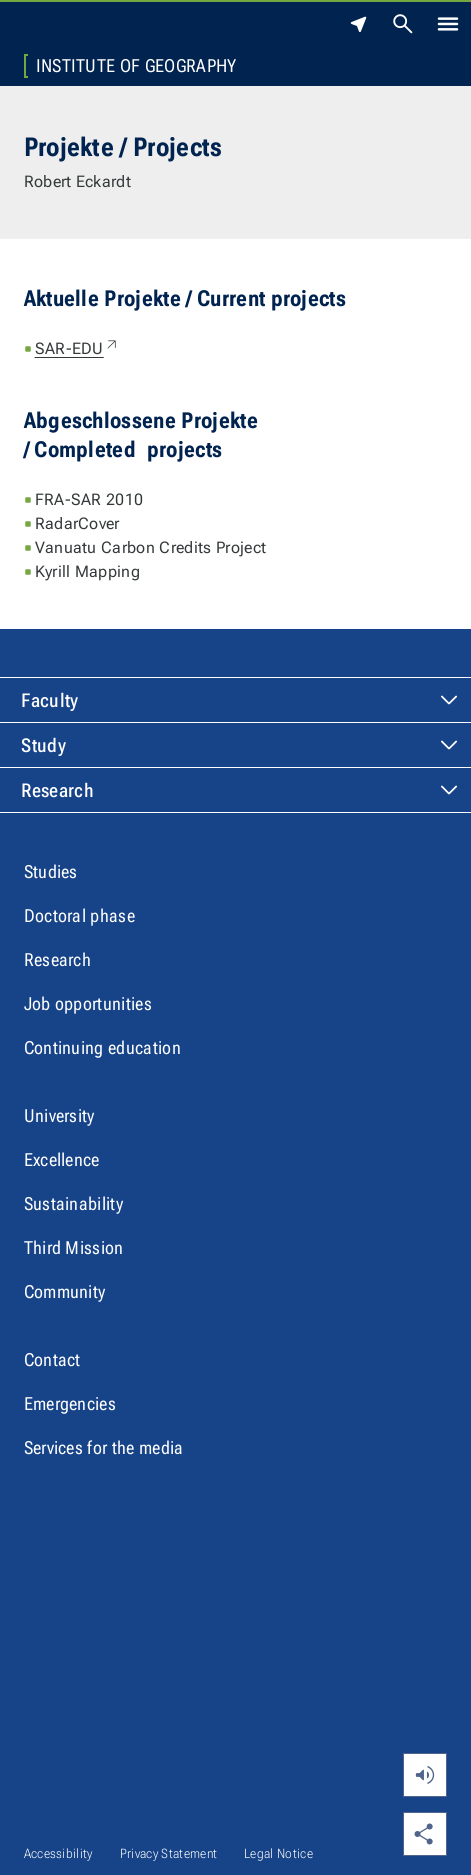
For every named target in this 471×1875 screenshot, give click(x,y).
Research (57, 790)
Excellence (62, 1159)
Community (65, 1291)
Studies (51, 871)
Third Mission (74, 1247)
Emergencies (70, 1403)
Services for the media (104, 1447)
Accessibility (58, 1853)
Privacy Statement (168, 1853)
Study (43, 745)
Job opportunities (88, 1003)
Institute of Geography (136, 66)
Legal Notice (278, 1853)
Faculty (49, 700)
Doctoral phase (79, 915)
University (59, 1115)
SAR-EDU (77, 348)
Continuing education (102, 1047)
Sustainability (73, 1203)
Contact (52, 1359)
